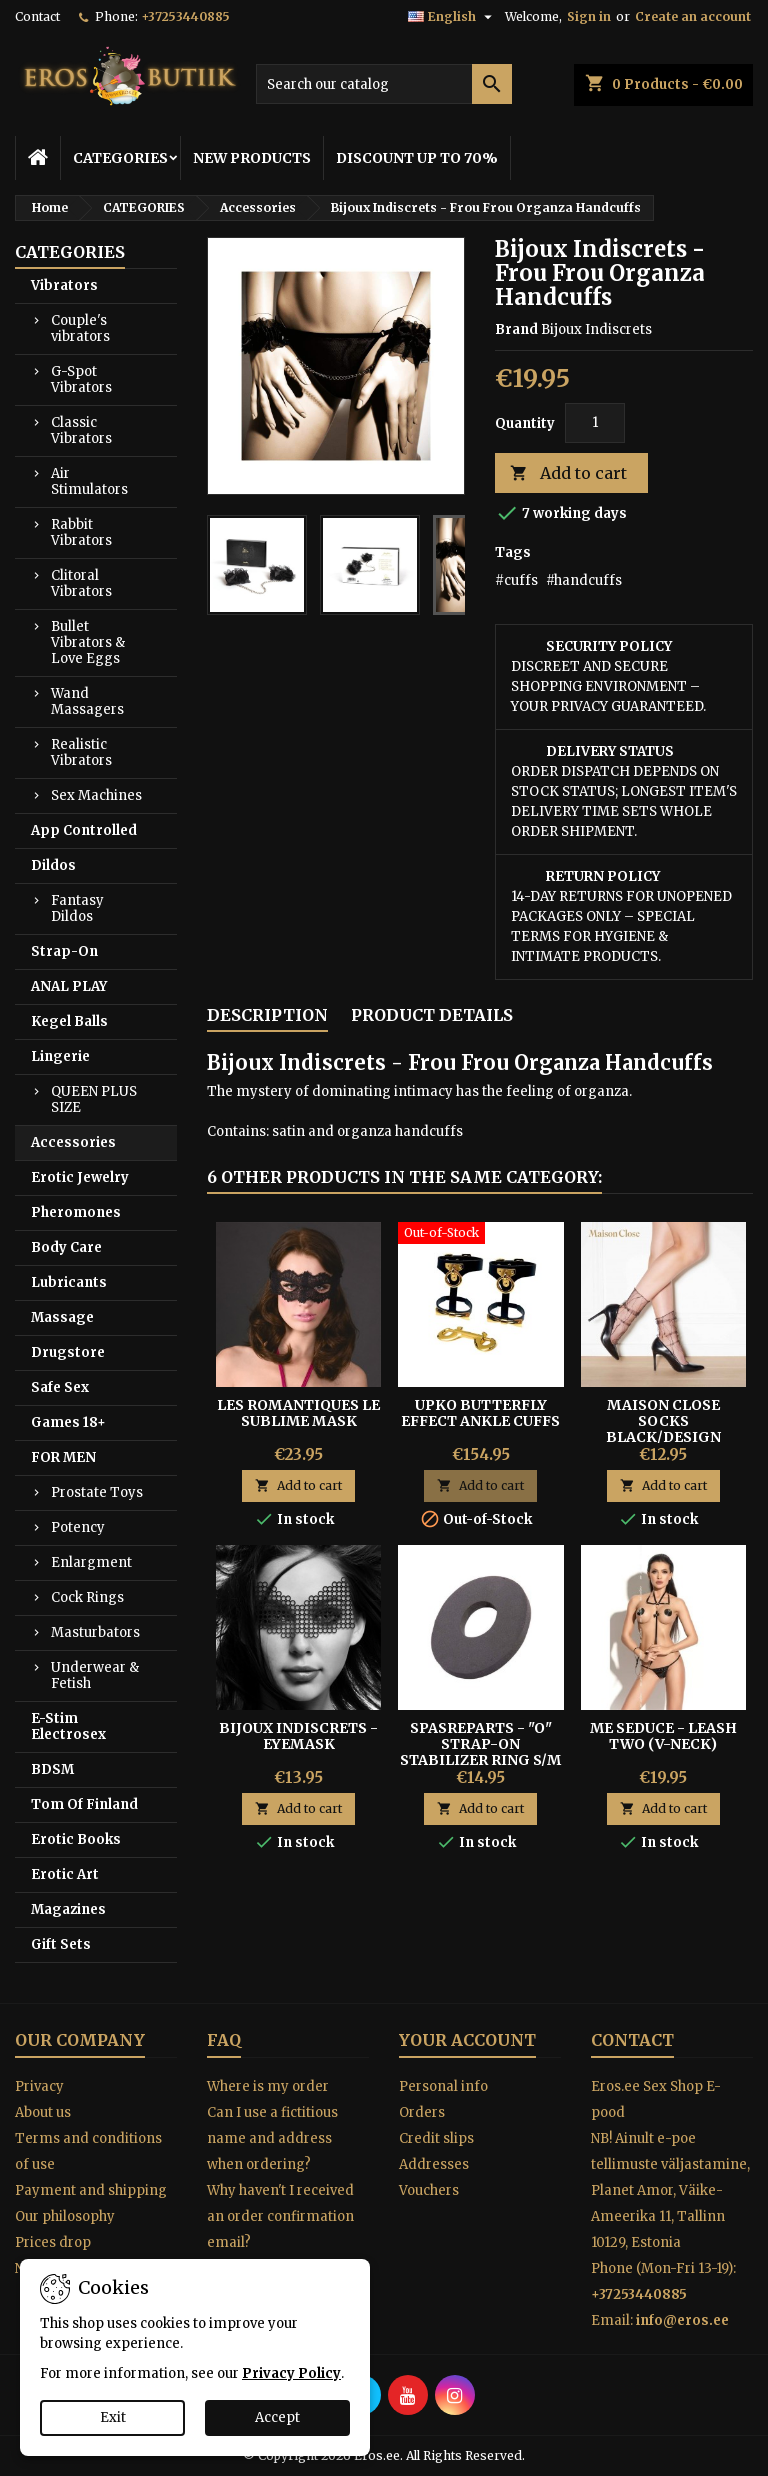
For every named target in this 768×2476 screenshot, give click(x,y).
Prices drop (53, 2242)
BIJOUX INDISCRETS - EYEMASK (298, 1736)
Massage (62, 1317)
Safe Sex (60, 1387)
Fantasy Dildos (77, 908)
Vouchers (429, 2190)
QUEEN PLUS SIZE (94, 1099)
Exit (113, 2417)
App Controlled (84, 830)
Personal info (443, 2086)
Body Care (66, 1247)
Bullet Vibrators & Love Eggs (88, 642)
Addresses (434, 2164)
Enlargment (91, 1562)
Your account (467, 2040)
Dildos (53, 865)
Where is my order (268, 2086)
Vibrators (64, 285)
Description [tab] (267, 1015)
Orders (422, 2112)
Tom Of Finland (84, 1804)
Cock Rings (87, 1597)
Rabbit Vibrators (81, 532)
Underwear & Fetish (95, 1675)
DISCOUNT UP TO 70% (417, 158)
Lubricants (69, 1282)
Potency (78, 1527)
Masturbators (95, 1632)
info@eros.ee (682, 2320)
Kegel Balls (69, 1021)
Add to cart (568, 473)
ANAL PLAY (69, 986)
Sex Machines (96, 795)
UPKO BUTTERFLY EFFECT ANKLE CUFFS (480, 1413)
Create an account (693, 16)
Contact (37, 16)
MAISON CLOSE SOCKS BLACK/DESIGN (663, 1421)
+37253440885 (185, 16)
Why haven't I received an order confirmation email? (280, 2216)
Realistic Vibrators (81, 752)
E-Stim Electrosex (68, 1726)
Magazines (68, 1909)
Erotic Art (65, 1874)
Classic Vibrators (81, 430)
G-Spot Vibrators (81, 379)
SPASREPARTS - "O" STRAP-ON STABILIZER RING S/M (480, 1744)
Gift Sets (61, 1944)
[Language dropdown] (452, 17)
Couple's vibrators (80, 328)
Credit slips (436, 2138)
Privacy (39, 2086)
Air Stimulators (89, 481)
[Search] (384, 84)
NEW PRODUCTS (252, 158)
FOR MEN (63, 1457)
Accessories (73, 1142)
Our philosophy (65, 2216)
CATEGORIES (120, 158)
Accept (277, 2417)
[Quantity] (595, 423)
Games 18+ (68, 1422)
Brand (516, 329)
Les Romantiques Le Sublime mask (298, 1413)
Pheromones (76, 1212)
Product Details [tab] (432, 1015)
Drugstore (68, 1352)
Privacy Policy (291, 2373)
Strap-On (64, 951)
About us (43, 2112)
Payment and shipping (91, 2190)
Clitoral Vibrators (81, 583)
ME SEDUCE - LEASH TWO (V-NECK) (663, 1736)
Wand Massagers (87, 701)
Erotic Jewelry (80, 1177)
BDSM (52, 1769)
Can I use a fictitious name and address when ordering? (272, 2138)
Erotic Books (76, 1839)
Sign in (589, 16)
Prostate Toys (97, 1492)
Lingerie (60, 1056)
